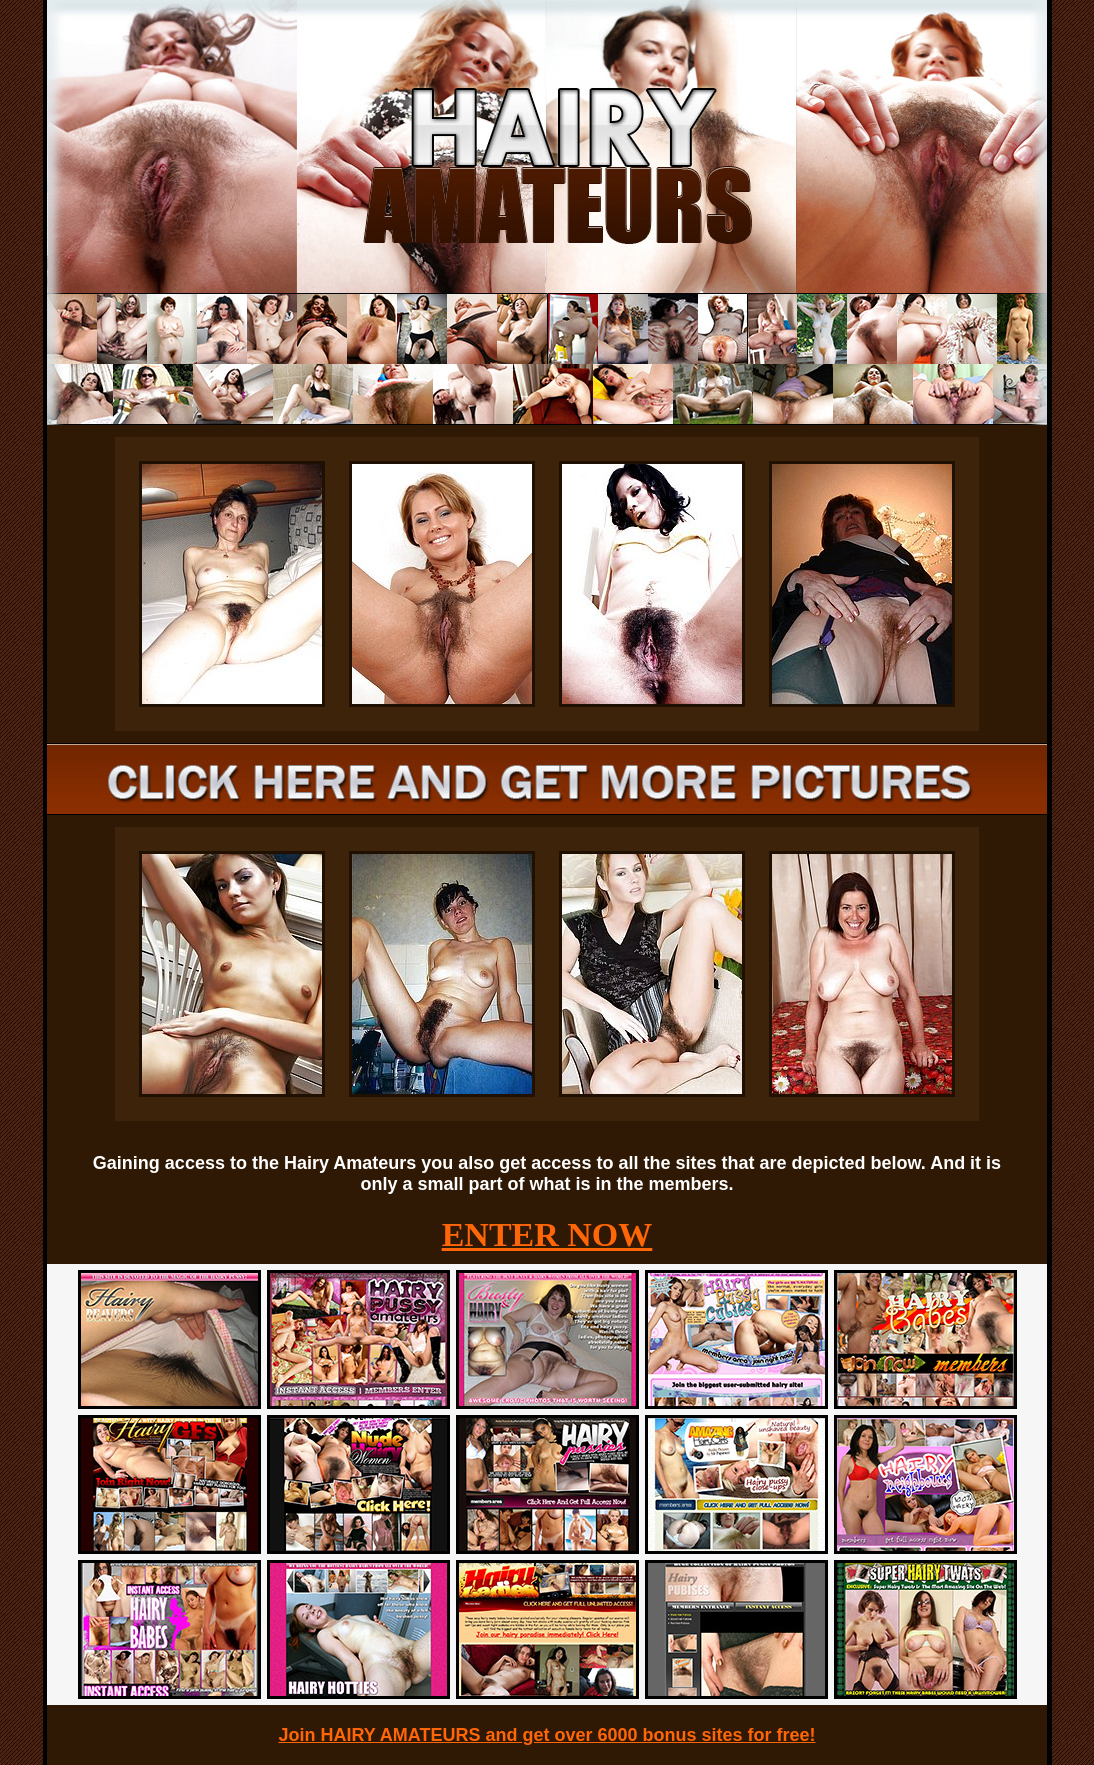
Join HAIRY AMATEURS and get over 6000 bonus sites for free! (546, 1735)
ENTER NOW (547, 1234)
